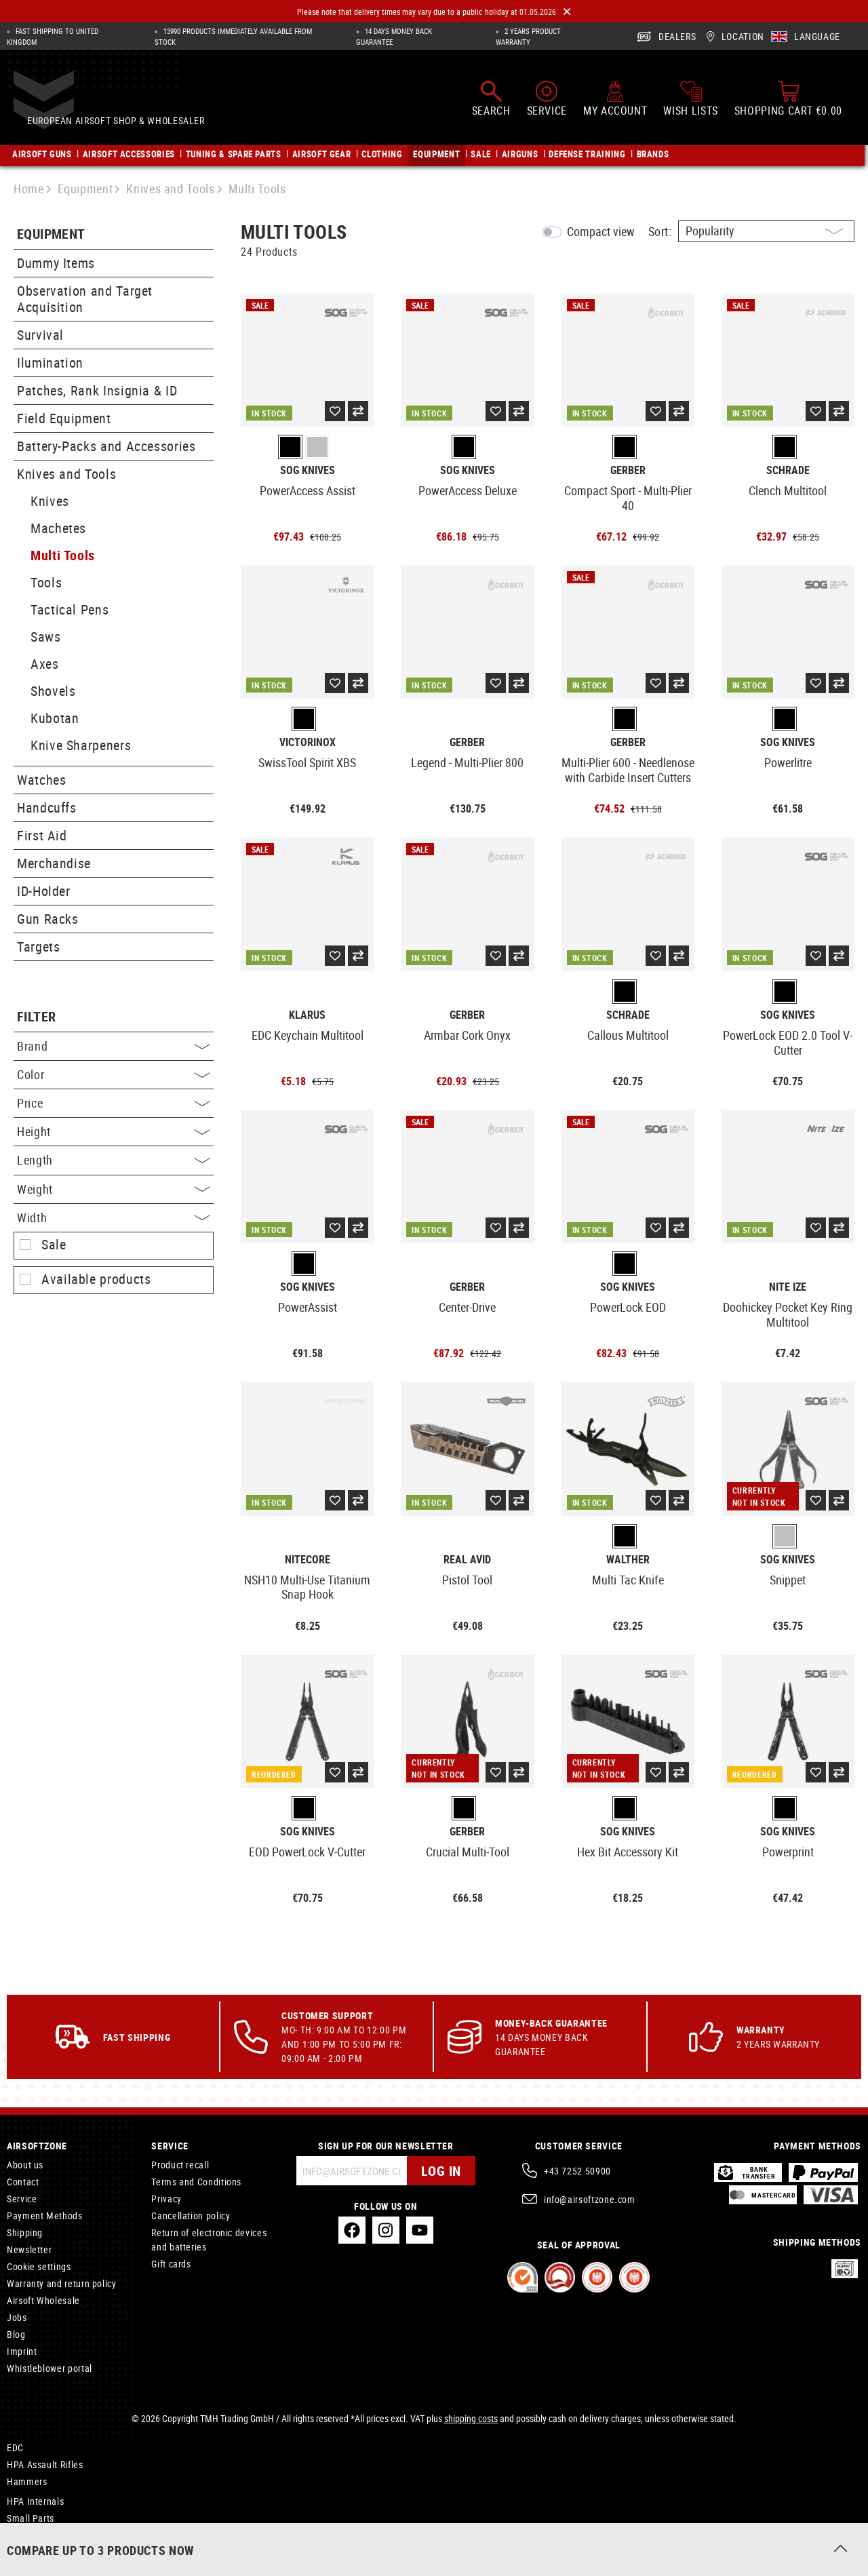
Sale (53, 1244)
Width (113, 1217)
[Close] (567, 12)
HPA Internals (35, 2501)
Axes (45, 664)
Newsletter (29, 2249)
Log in (441, 2171)
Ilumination (50, 362)
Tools (46, 582)
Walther (628, 1559)
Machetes (58, 528)
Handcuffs (47, 807)
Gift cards (171, 2263)
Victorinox (307, 742)
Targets (38, 946)
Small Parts (30, 2518)
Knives (50, 501)
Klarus (307, 1015)
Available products (96, 1279)
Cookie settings (39, 2266)
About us (25, 2164)
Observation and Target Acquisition (85, 298)
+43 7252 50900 (577, 2170)
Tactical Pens (69, 609)
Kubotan (55, 718)
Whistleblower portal (49, 2368)
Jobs (17, 2317)
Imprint (22, 2351)
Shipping (25, 2232)
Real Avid (467, 1559)
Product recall (180, 2164)
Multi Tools (63, 555)
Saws (46, 636)
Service (22, 2198)
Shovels (53, 691)
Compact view (601, 231)
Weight (113, 1189)
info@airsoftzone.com (589, 2199)
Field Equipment (64, 418)
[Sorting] (766, 231)
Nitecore (307, 1559)
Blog (16, 2334)
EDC (15, 2447)
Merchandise (54, 863)
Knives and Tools (66, 474)
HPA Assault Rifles (45, 2464)
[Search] (491, 103)
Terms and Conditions (196, 2181)
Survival (40, 335)
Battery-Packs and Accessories (106, 446)
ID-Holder (44, 891)
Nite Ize (787, 1287)
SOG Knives (307, 470)
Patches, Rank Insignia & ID (97, 390)
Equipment (51, 234)
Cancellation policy (190, 2215)
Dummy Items (56, 263)
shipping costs (471, 2418)
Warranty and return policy (62, 2283)
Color (113, 1074)
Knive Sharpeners (81, 745)
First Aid (42, 835)
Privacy (166, 2198)
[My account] (615, 103)
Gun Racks (48, 919)
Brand (113, 1046)
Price (113, 1103)
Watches (41, 779)
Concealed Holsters (47, 2540)
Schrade (788, 470)
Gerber (628, 470)
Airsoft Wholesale (43, 2300)
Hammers (27, 2481)
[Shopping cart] (788, 103)
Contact (23, 2181)
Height (113, 1131)
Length (113, 1160)
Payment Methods (45, 2215)
